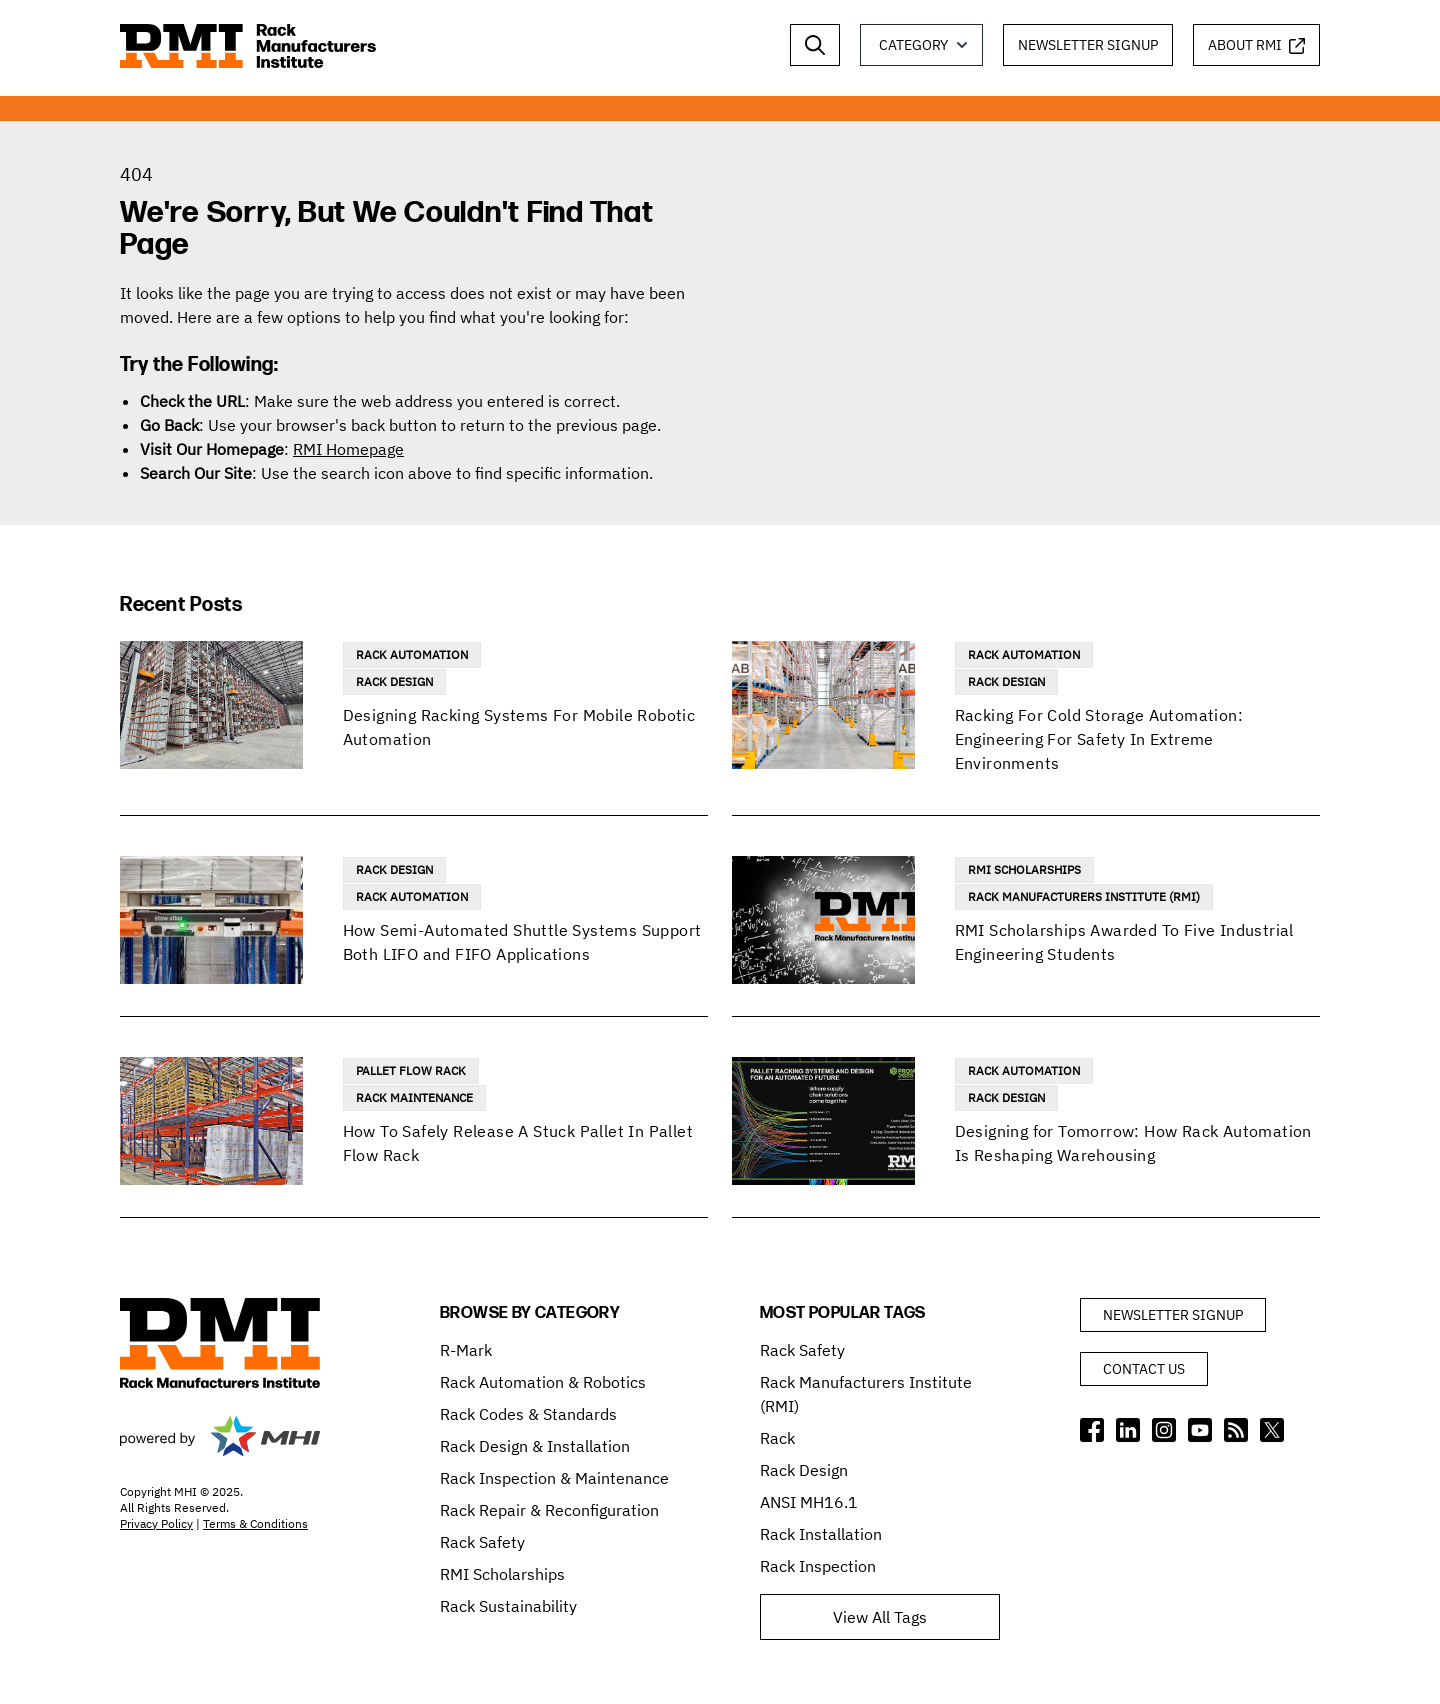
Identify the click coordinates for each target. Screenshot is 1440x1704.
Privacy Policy (156, 1523)
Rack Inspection (818, 1566)
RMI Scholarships (1024, 869)
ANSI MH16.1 (809, 1502)
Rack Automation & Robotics (543, 1382)
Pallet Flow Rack (411, 1070)
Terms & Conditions (255, 1523)
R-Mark (466, 1350)
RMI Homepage (348, 449)
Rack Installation (821, 1534)
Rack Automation (412, 654)
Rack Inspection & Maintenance (554, 1478)
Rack (777, 1438)
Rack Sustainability (508, 1606)
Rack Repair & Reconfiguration (549, 1510)
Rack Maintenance (414, 1097)
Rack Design (394, 681)
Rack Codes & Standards (528, 1414)
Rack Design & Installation (535, 1446)
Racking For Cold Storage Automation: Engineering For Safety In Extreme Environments (1099, 739)
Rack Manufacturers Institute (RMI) (1084, 896)
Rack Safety (482, 1542)
